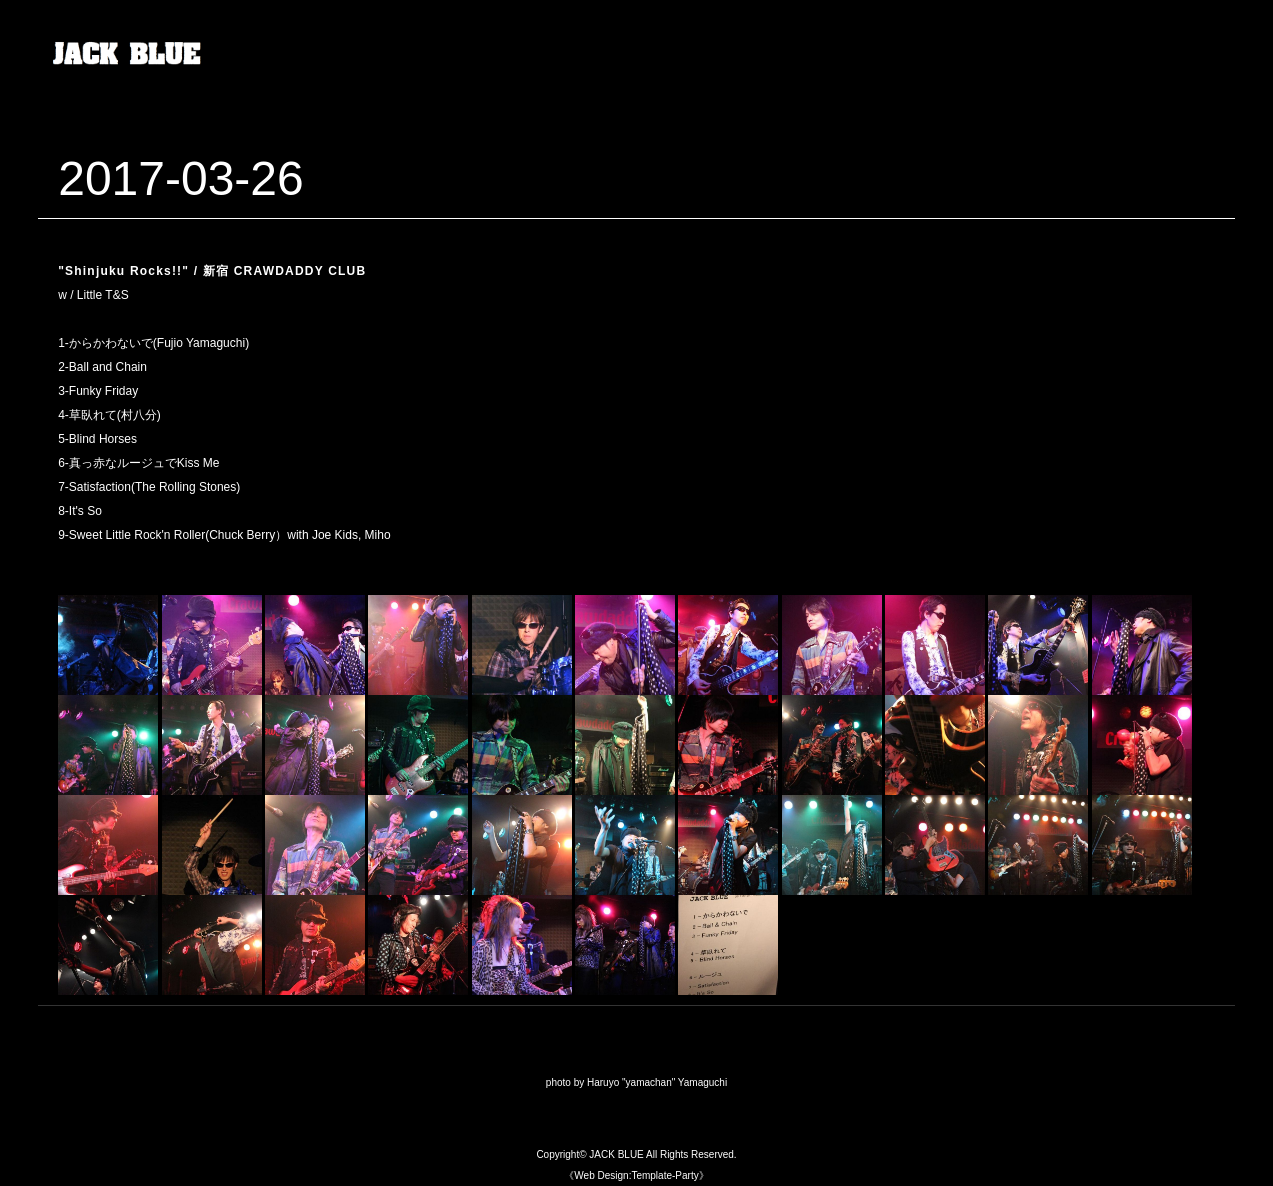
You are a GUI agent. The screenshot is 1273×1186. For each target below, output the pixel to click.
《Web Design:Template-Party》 (636, 1175)
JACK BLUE (616, 1154)
